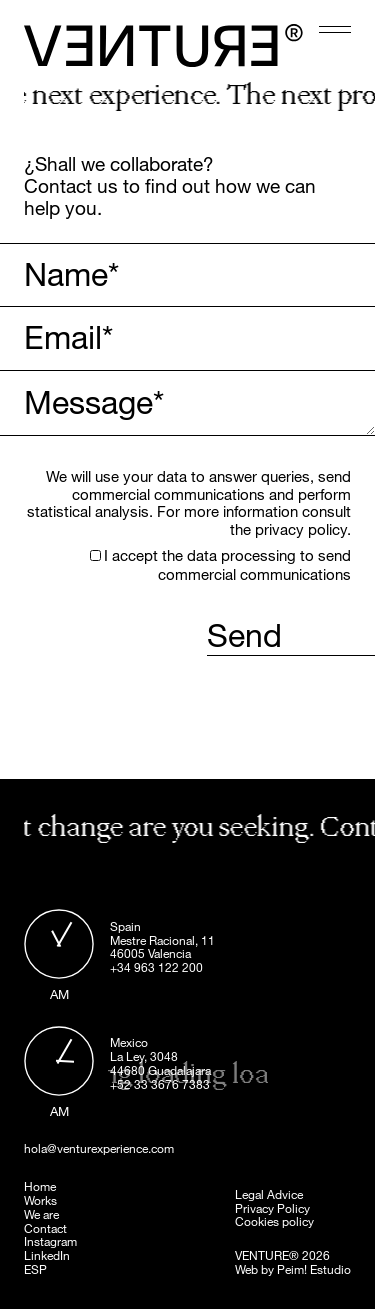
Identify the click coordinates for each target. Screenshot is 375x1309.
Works (40, 1200)
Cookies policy (274, 1221)
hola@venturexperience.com (99, 1149)
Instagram (50, 1241)
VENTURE (262, 1255)
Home (40, 1186)
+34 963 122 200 (156, 967)
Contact (45, 1228)
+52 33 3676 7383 (160, 1084)
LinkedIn (47, 1255)
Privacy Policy (272, 1208)
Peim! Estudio (314, 1269)
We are (41, 1214)
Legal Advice (269, 1194)
